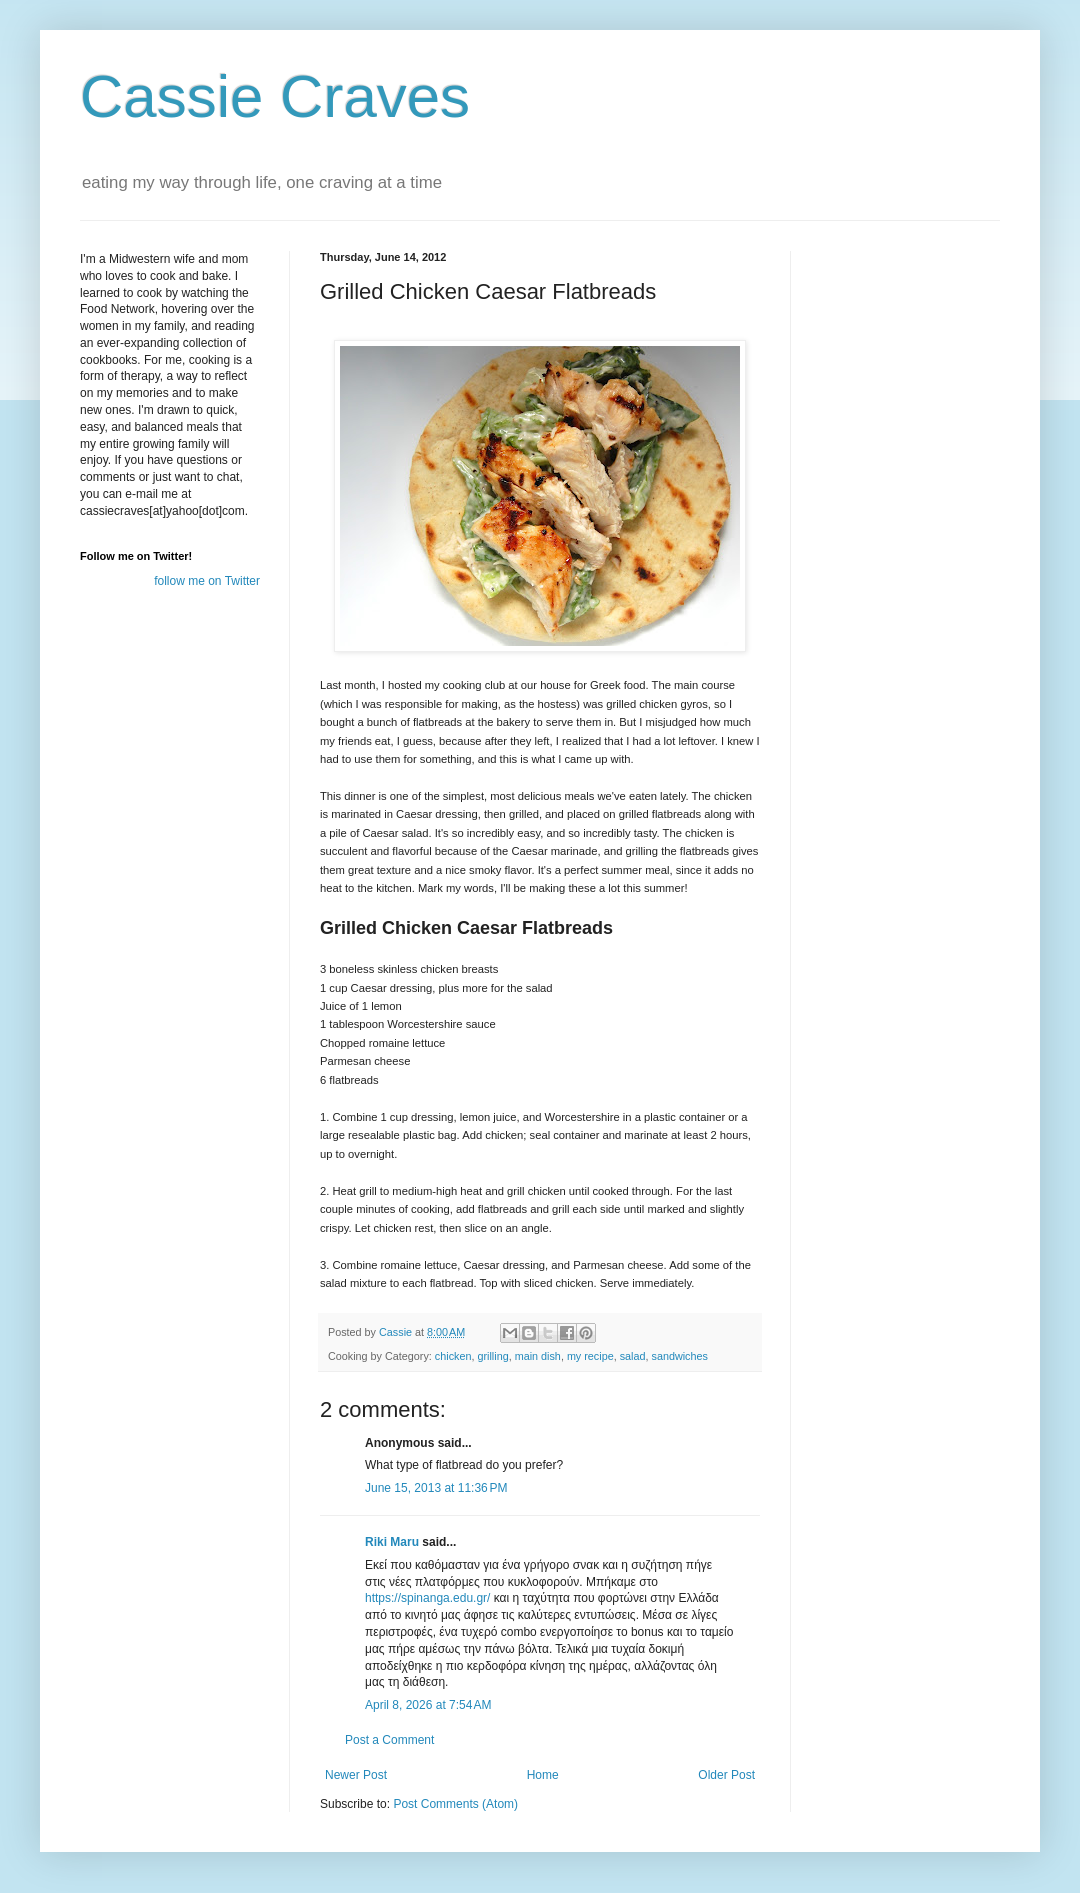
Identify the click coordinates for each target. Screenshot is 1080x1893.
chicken (453, 1356)
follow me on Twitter (207, 581)
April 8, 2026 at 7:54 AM (428, 1705)
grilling (492, 1356)
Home (543, 1775)
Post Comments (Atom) (455, 1804)
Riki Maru (392, 1542)
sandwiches (680, 1356)
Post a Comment (389, 1740)
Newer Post (356, 1775)
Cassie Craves (275, 96)
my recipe (590, 1356)
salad (633, 1356)
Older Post (726, 1775)
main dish (538, 1356)
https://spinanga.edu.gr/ (427, 1598)
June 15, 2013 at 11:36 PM (436, 1488)
